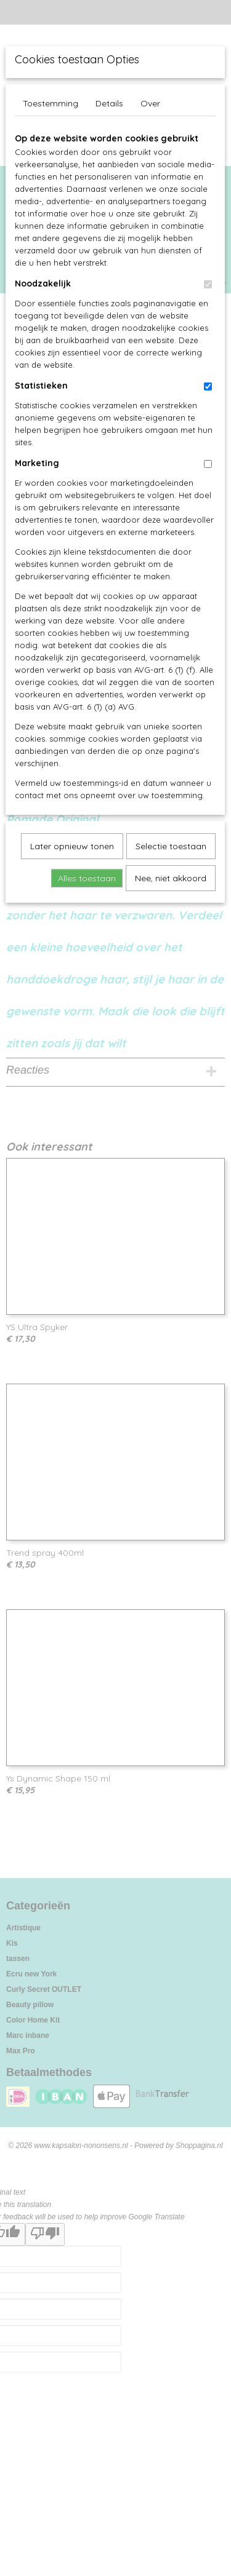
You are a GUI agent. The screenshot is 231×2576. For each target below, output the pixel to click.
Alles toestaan (87, 878)
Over (150, 103)
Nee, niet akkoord (170, 878)
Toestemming (50, 103)
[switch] (208, 284)
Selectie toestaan (171, 846)
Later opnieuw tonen (72, 846)
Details (109, 103)
